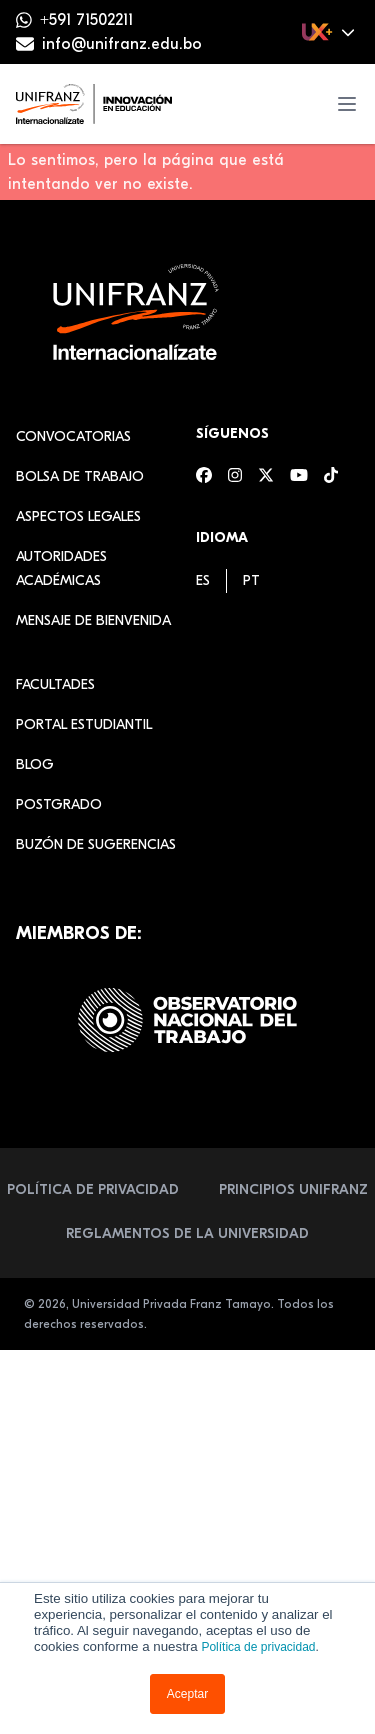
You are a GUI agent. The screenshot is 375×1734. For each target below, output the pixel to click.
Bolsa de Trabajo (80, 476)
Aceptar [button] (187, 1694)
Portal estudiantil (84, 724)
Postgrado (59, 804)
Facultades (55, 684)
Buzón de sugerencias (96, 844)
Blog (35, 764)
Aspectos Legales (78, 516)
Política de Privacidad (93, 1189)
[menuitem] (203, 580)
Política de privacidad (258, 1647)
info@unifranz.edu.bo (122, 44)
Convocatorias (73, 436)
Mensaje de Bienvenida (93, 620)
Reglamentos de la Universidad (187, 1233)
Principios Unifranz (293, 1189)
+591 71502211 (86, 20)
